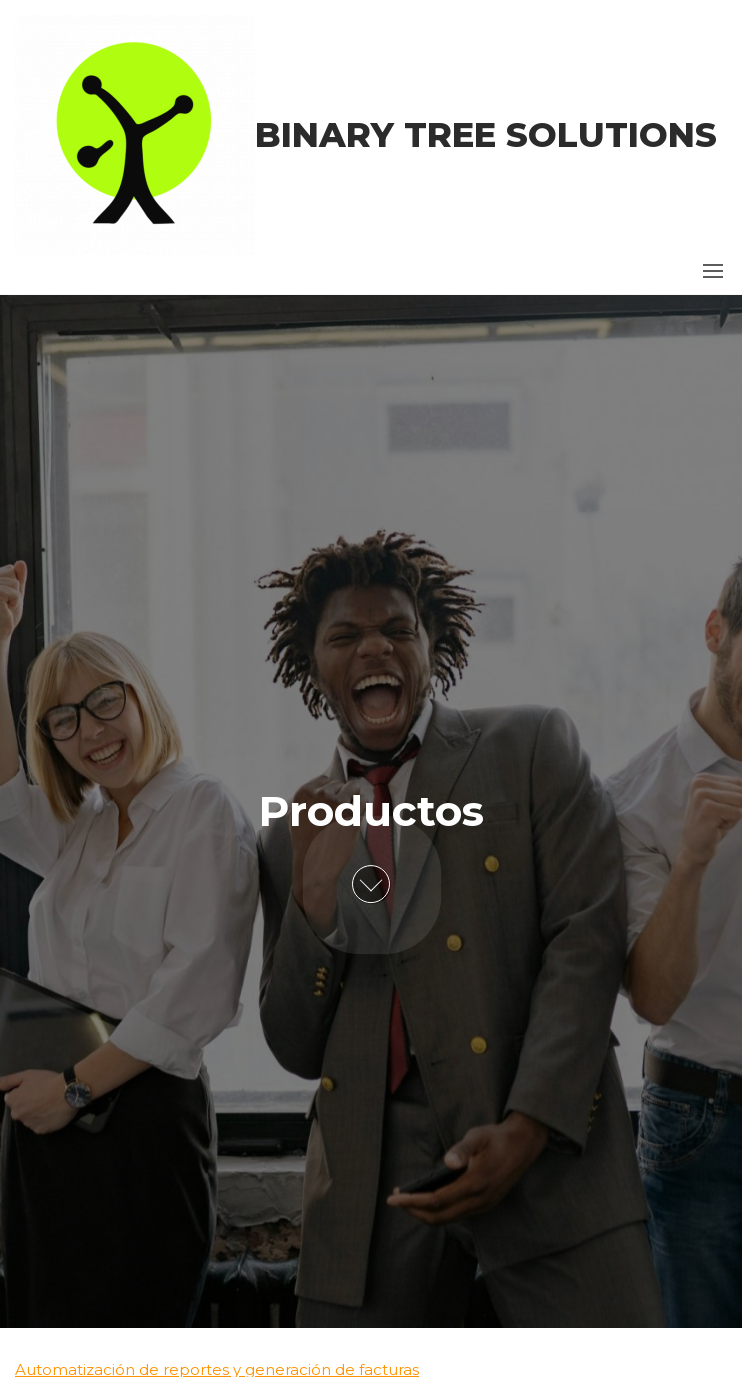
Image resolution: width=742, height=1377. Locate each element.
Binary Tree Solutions (486, 135)
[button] (713, 271)
